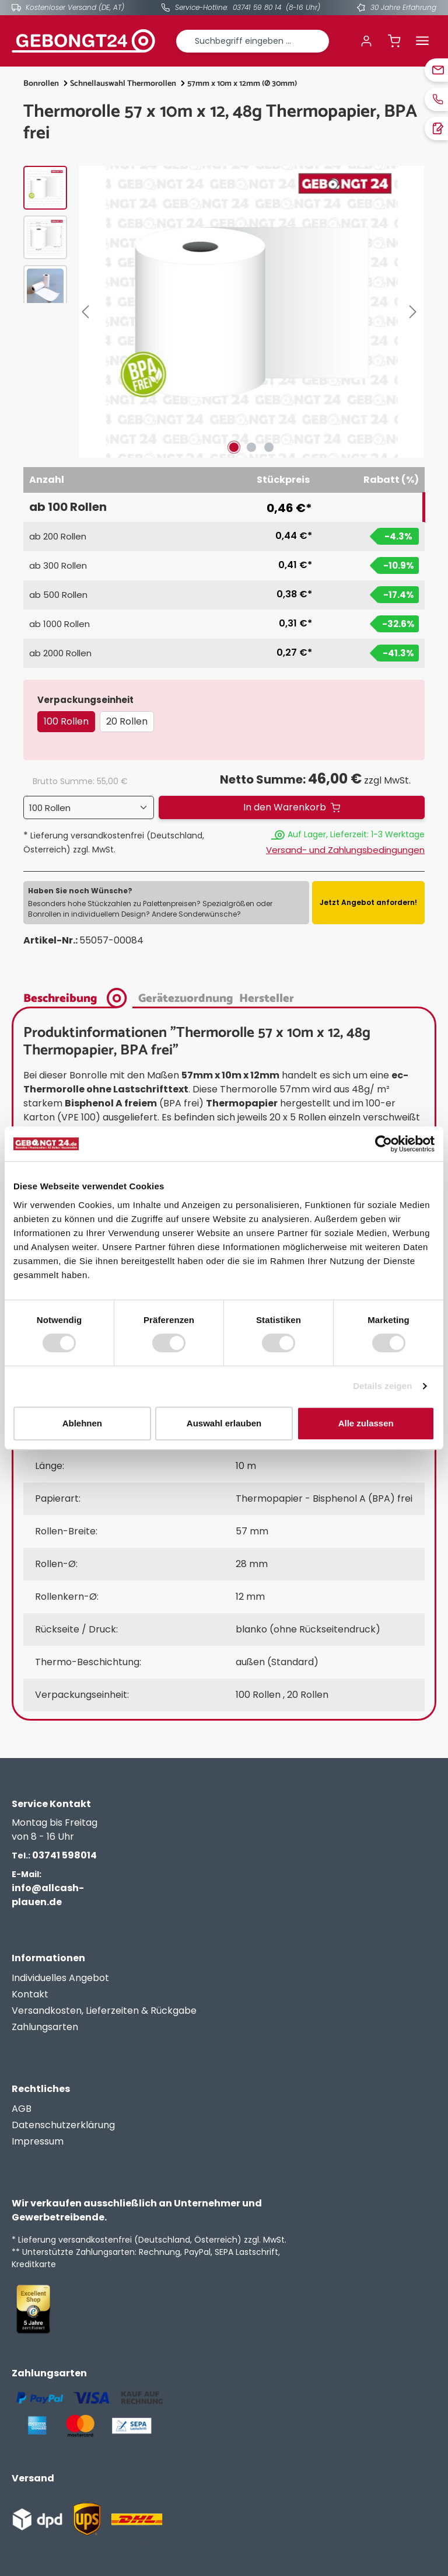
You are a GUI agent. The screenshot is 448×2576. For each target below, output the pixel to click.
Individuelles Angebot (60, 1978)
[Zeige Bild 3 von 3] (269, 447)
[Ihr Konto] (366, 41)
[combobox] (252, 41)
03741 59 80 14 (257, 7)
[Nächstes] (415, 311)
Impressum (38, 2141)
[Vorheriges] (87, 311)
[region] (224, 312)
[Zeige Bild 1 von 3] (234, 447)
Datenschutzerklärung (63, 2125)
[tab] (77, 997)
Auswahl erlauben (224, 1423)
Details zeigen (382, 1386)
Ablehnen (82, 1423)
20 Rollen (127, 721)
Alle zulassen (366, 1423)
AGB (22, 2108)
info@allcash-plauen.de (48, 1888)
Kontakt (30, 1994)
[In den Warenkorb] (292, 807)
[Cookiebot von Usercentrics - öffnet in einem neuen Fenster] (383, 1144)
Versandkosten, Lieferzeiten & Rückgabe (104, 2010)
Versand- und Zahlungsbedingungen (345, 850)
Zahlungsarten (45, 2027)
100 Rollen (66, 721)
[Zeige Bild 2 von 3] (251, 447)
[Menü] (422, 41)
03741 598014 (54, 1855)
